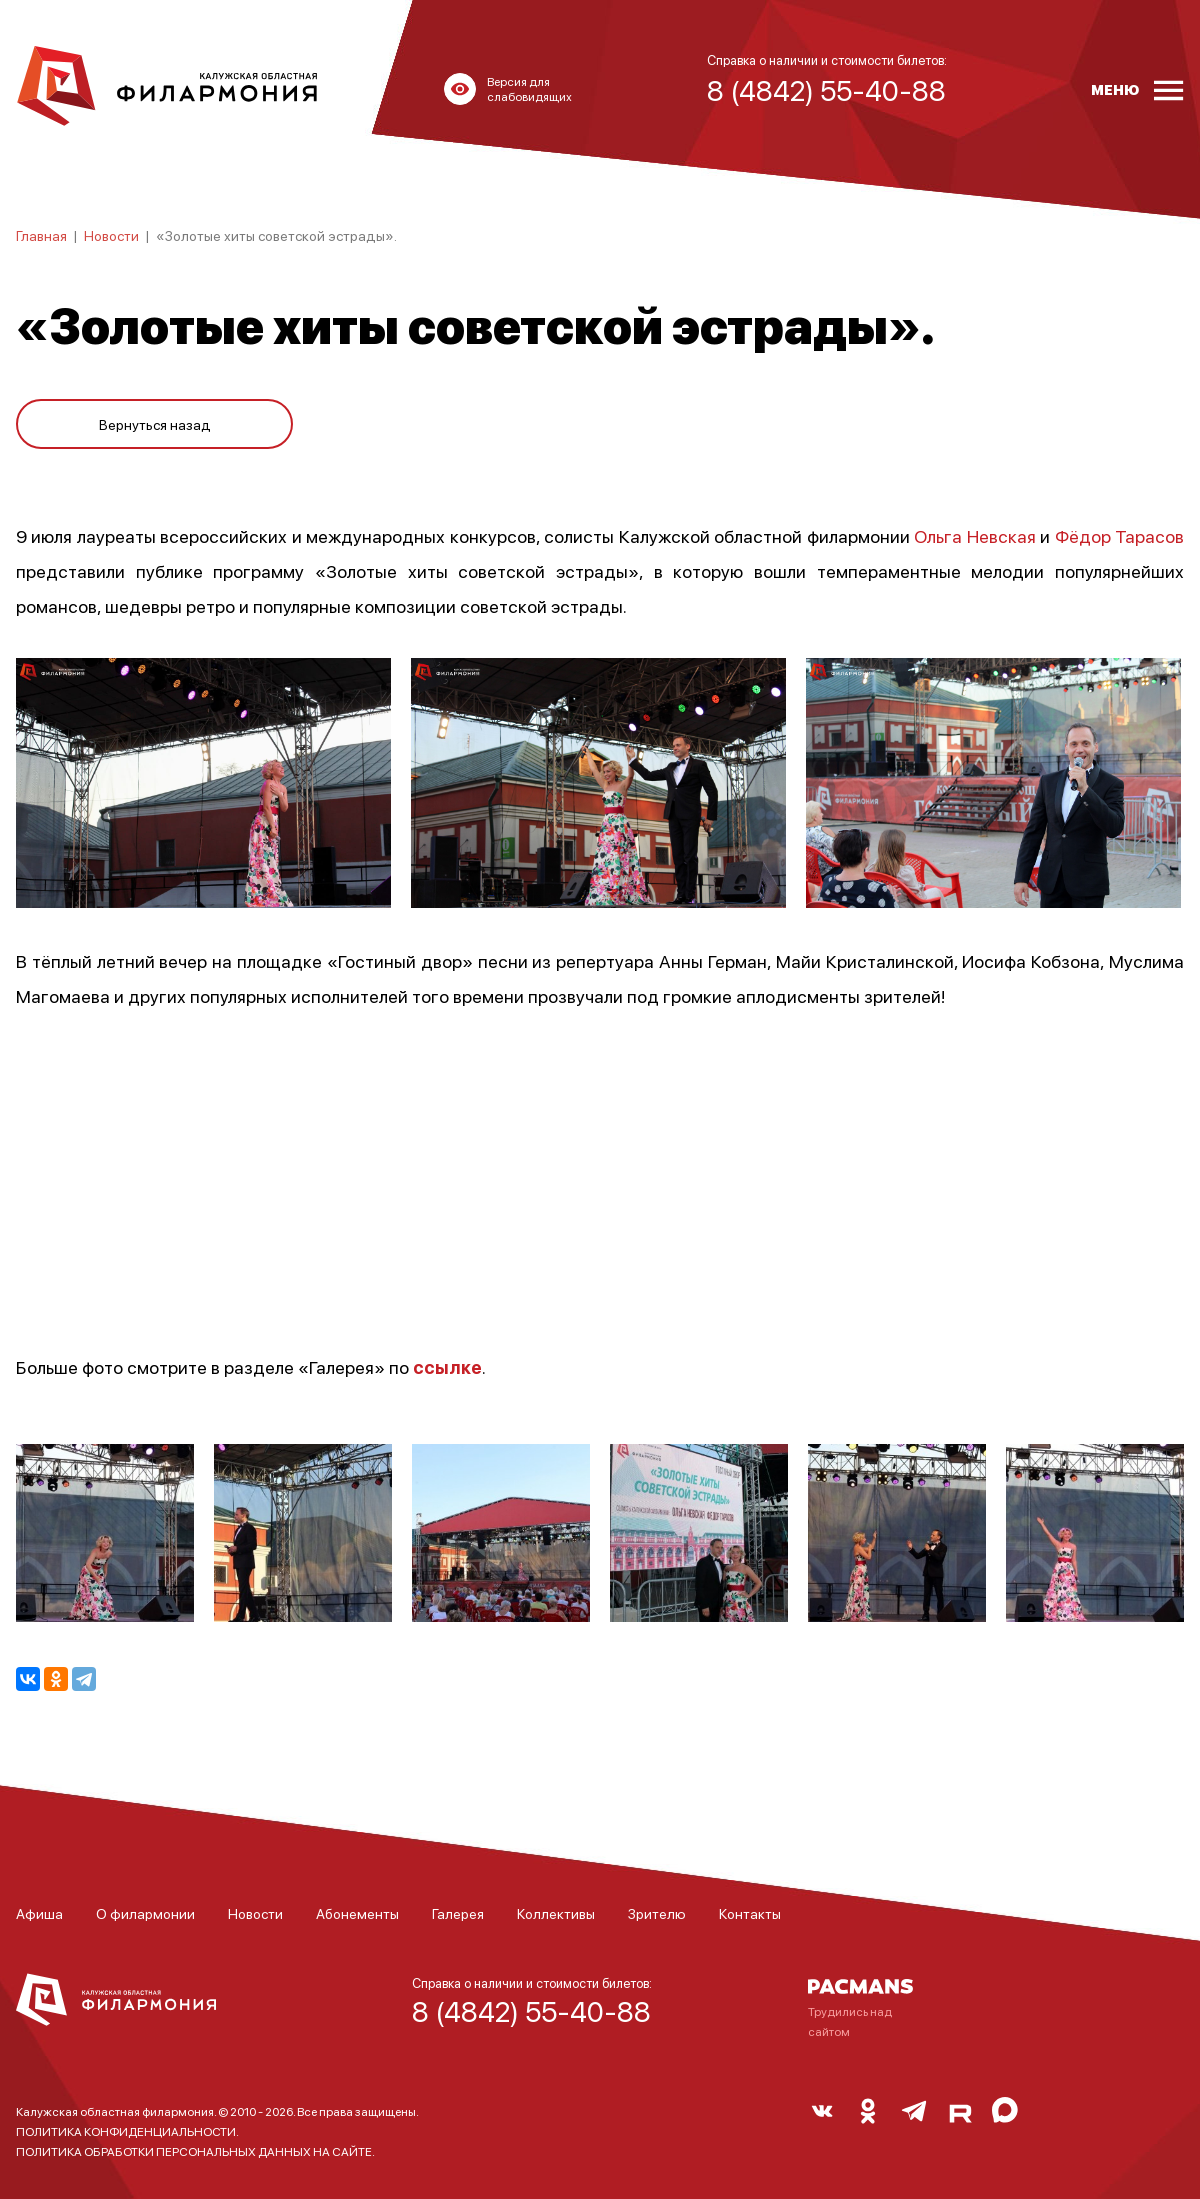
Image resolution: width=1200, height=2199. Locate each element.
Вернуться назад (155, 422)
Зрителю (657, 1913)
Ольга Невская (974, 535)
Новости (111, 235)
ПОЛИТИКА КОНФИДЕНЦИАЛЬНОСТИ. (127, 2131)
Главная (41, 235)
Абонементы (357, 1913)
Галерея (458, 1913)
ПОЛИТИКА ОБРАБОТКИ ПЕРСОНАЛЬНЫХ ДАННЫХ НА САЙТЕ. (195, 2151)
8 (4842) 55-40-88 (531, 2011)
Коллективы (556, 1913)
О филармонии (145, 1913)
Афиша (39, 1913)
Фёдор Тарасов (1119, 535)
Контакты (750, 1913)
